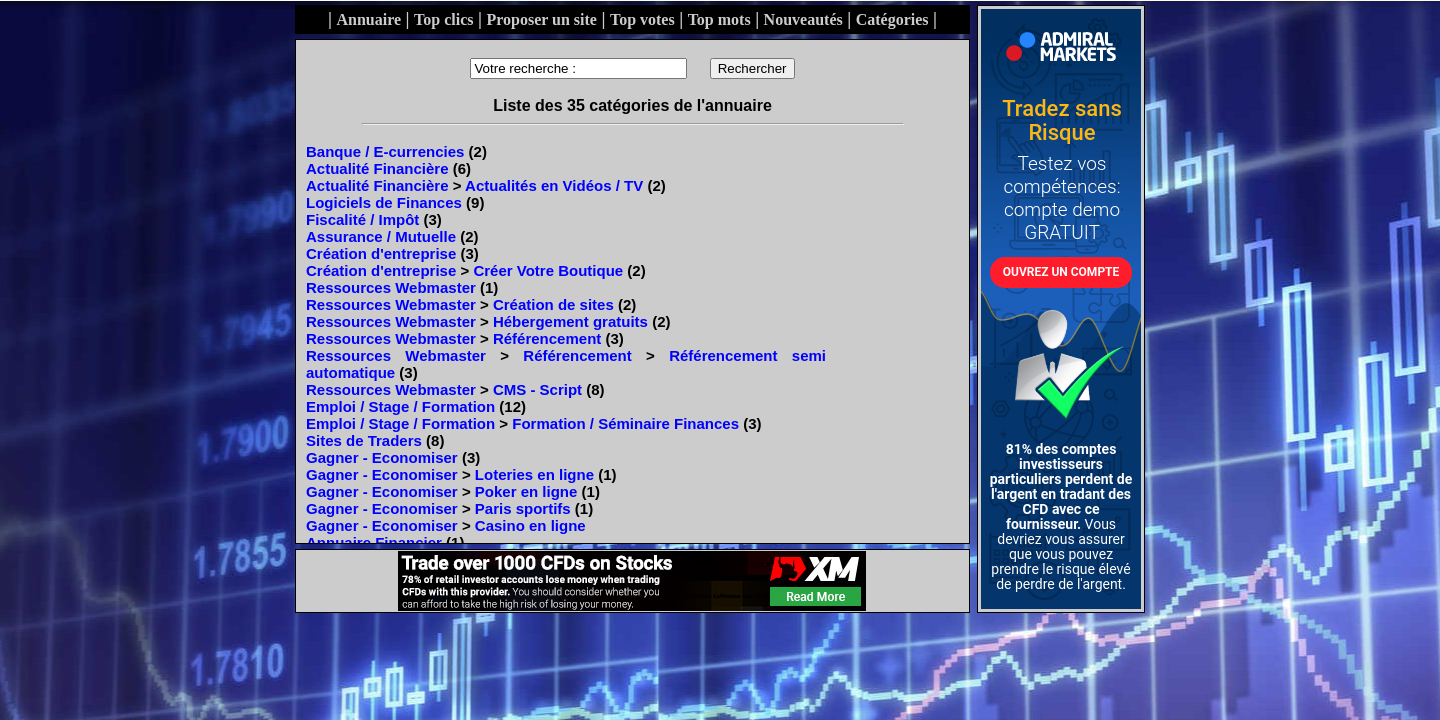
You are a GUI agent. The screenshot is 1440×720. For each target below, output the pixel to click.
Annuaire (368, 19)
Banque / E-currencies (385, 151)
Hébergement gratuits (570, 321)
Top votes (642, 19)
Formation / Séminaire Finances (625, 423)
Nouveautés (803, 19)
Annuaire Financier (374, 542)
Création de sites (553, 304)
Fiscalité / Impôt (362, 219)
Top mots (719, 19)
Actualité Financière (377, 168)
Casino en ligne (530, 525)
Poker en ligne (526, 491)
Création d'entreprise (381, 253)
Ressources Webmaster (391, 287)
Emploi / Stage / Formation (400, 406)
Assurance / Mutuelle (381, 236)
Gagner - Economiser (382, 457)
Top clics (443, 19)
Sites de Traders (364, 440)
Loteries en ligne (534, 474)
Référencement (547, 338)
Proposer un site (541, 19)
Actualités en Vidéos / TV (554, 185)
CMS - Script (537, 389)
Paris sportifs (523, 508)
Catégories (892, 19)
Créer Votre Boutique (548, 270)
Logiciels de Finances (384, 202)
